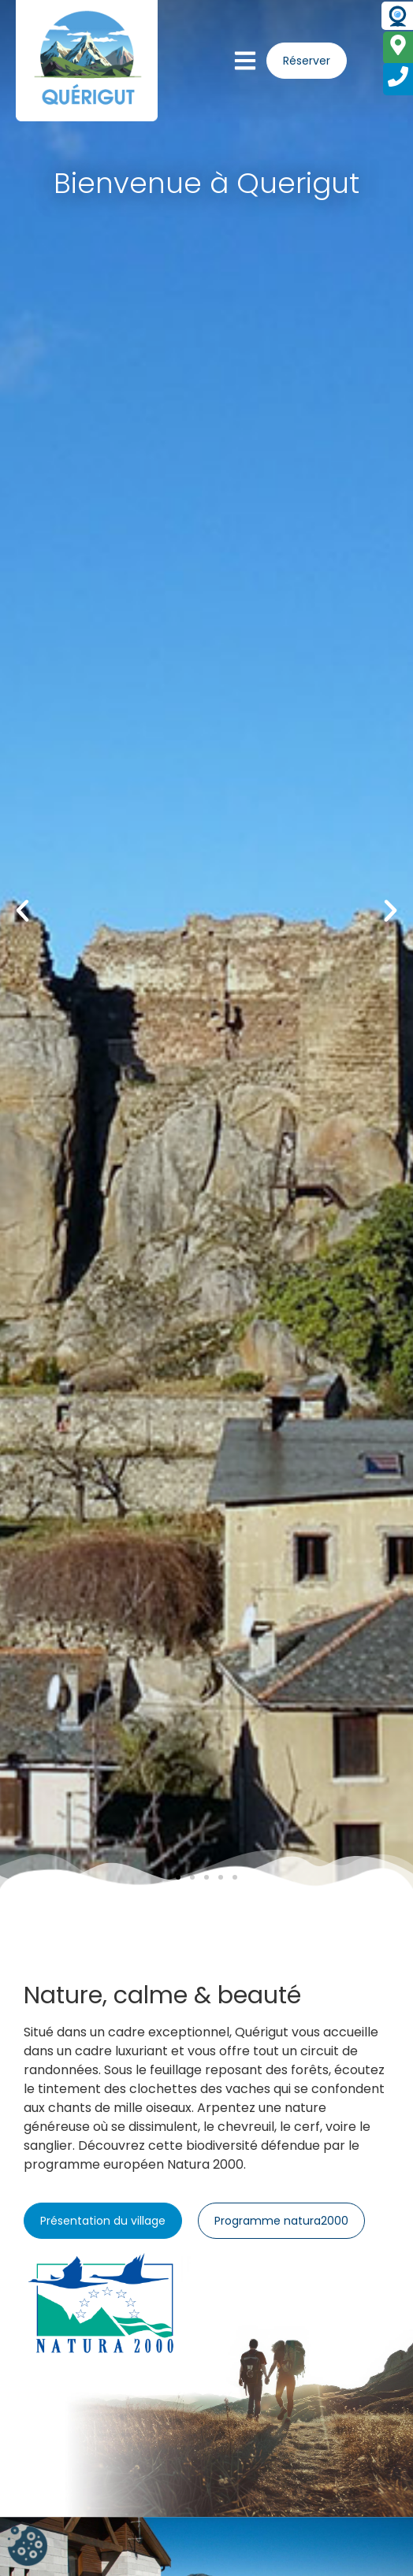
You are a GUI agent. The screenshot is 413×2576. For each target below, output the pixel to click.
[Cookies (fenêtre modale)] (27, 2548)
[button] (22, 910)
